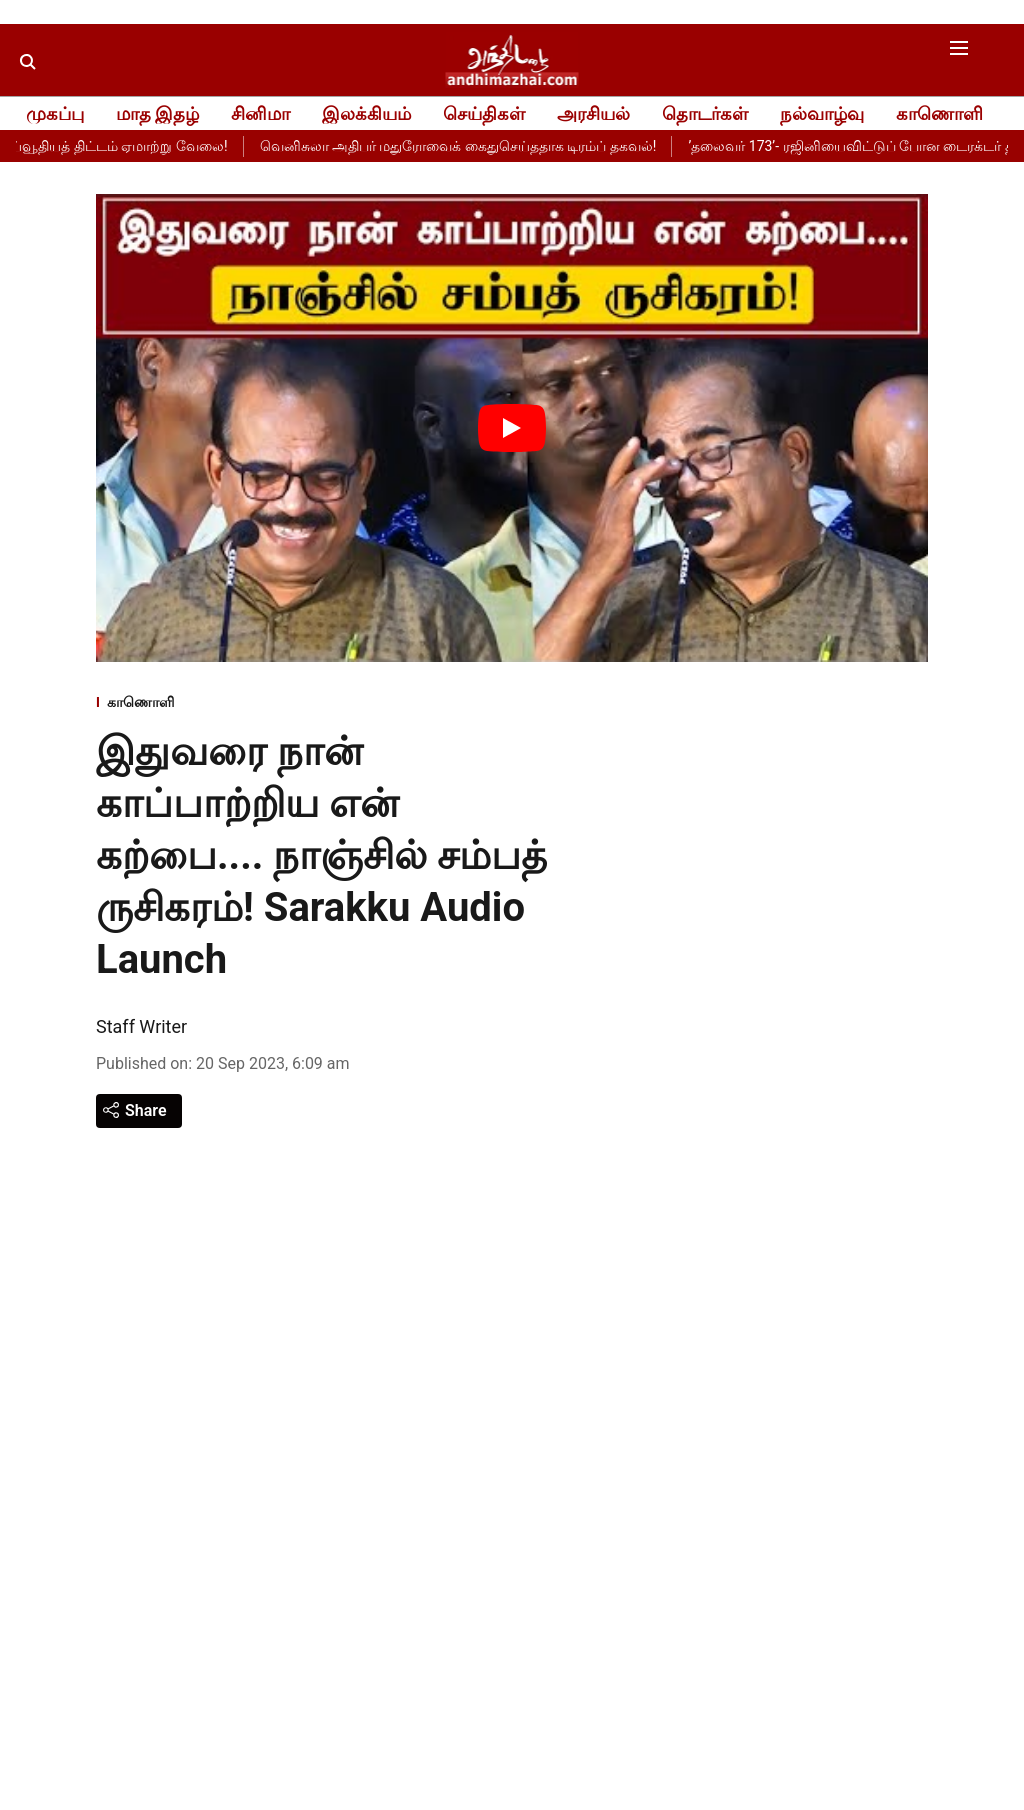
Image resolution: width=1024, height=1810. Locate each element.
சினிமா (260, 113)
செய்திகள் (484, 113)
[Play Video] (512, 428)
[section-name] (333, 703)
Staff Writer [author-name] (141, 1026)
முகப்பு (55, 113)
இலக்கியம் (366, 113)
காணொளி (939, 113)
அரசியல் (593, 113)
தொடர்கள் (705, 113)
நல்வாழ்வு (822, 113)
